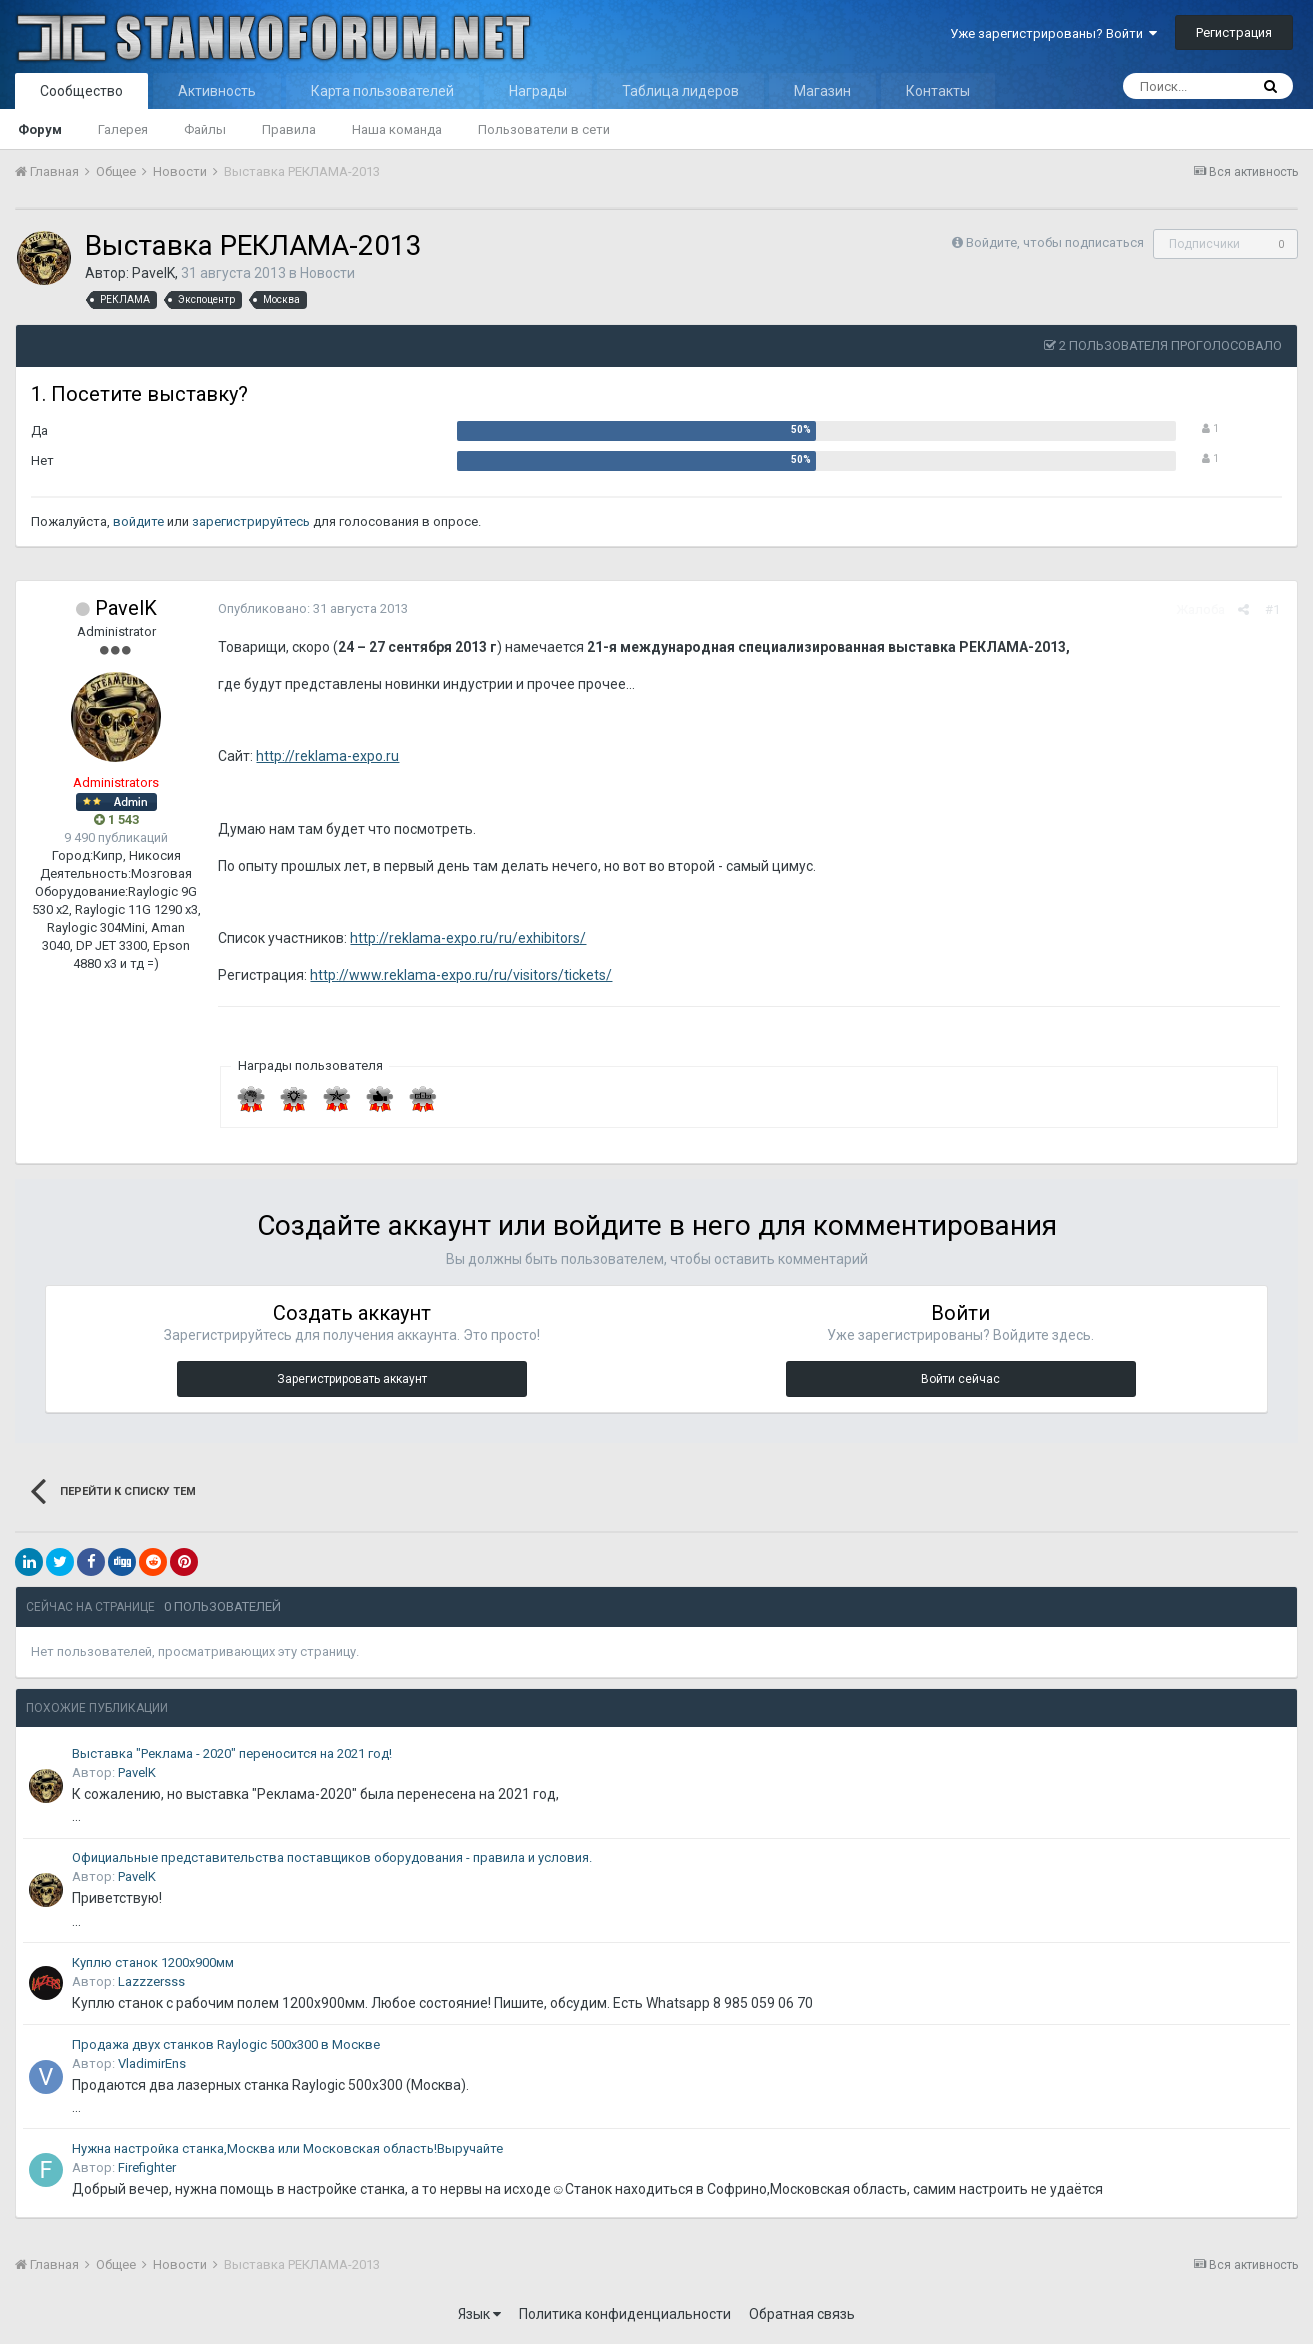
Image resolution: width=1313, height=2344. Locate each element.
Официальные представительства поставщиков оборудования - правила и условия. (332, 1857)
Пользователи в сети (544, 129)
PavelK (153, 273)
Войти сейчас (960, 1379)
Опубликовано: (311, 608)
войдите (138, 521)
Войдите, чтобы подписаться (1055, 242)
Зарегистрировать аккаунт (352, 1379)
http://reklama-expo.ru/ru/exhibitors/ (466, 938)
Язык (479, 2314)
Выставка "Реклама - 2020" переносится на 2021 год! (232, 1753)
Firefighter (147, 2167)
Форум (40, 129)
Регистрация (1234, 32)
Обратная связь (802, 2314)
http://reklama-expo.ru (325, 756)
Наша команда (397, 129)
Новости (327, 273)
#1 (1274, 609)
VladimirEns (152, 2063)
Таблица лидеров (680, 91)
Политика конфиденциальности (625, 2314)
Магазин (822, 91)
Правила (289, 129)
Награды (538, 91)
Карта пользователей (382, 91)
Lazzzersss (151, 1981)
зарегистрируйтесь (251, 521)
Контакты (938, 91)
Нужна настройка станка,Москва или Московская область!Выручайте (287, 2148)
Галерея (123, 129)
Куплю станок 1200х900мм (153, 1962)
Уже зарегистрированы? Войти (1053, 33)
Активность (217, 91)
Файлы (205, 129)
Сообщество (81, 91)
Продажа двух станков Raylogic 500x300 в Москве (226, 2044)
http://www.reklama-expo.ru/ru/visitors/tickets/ (459, 975)
